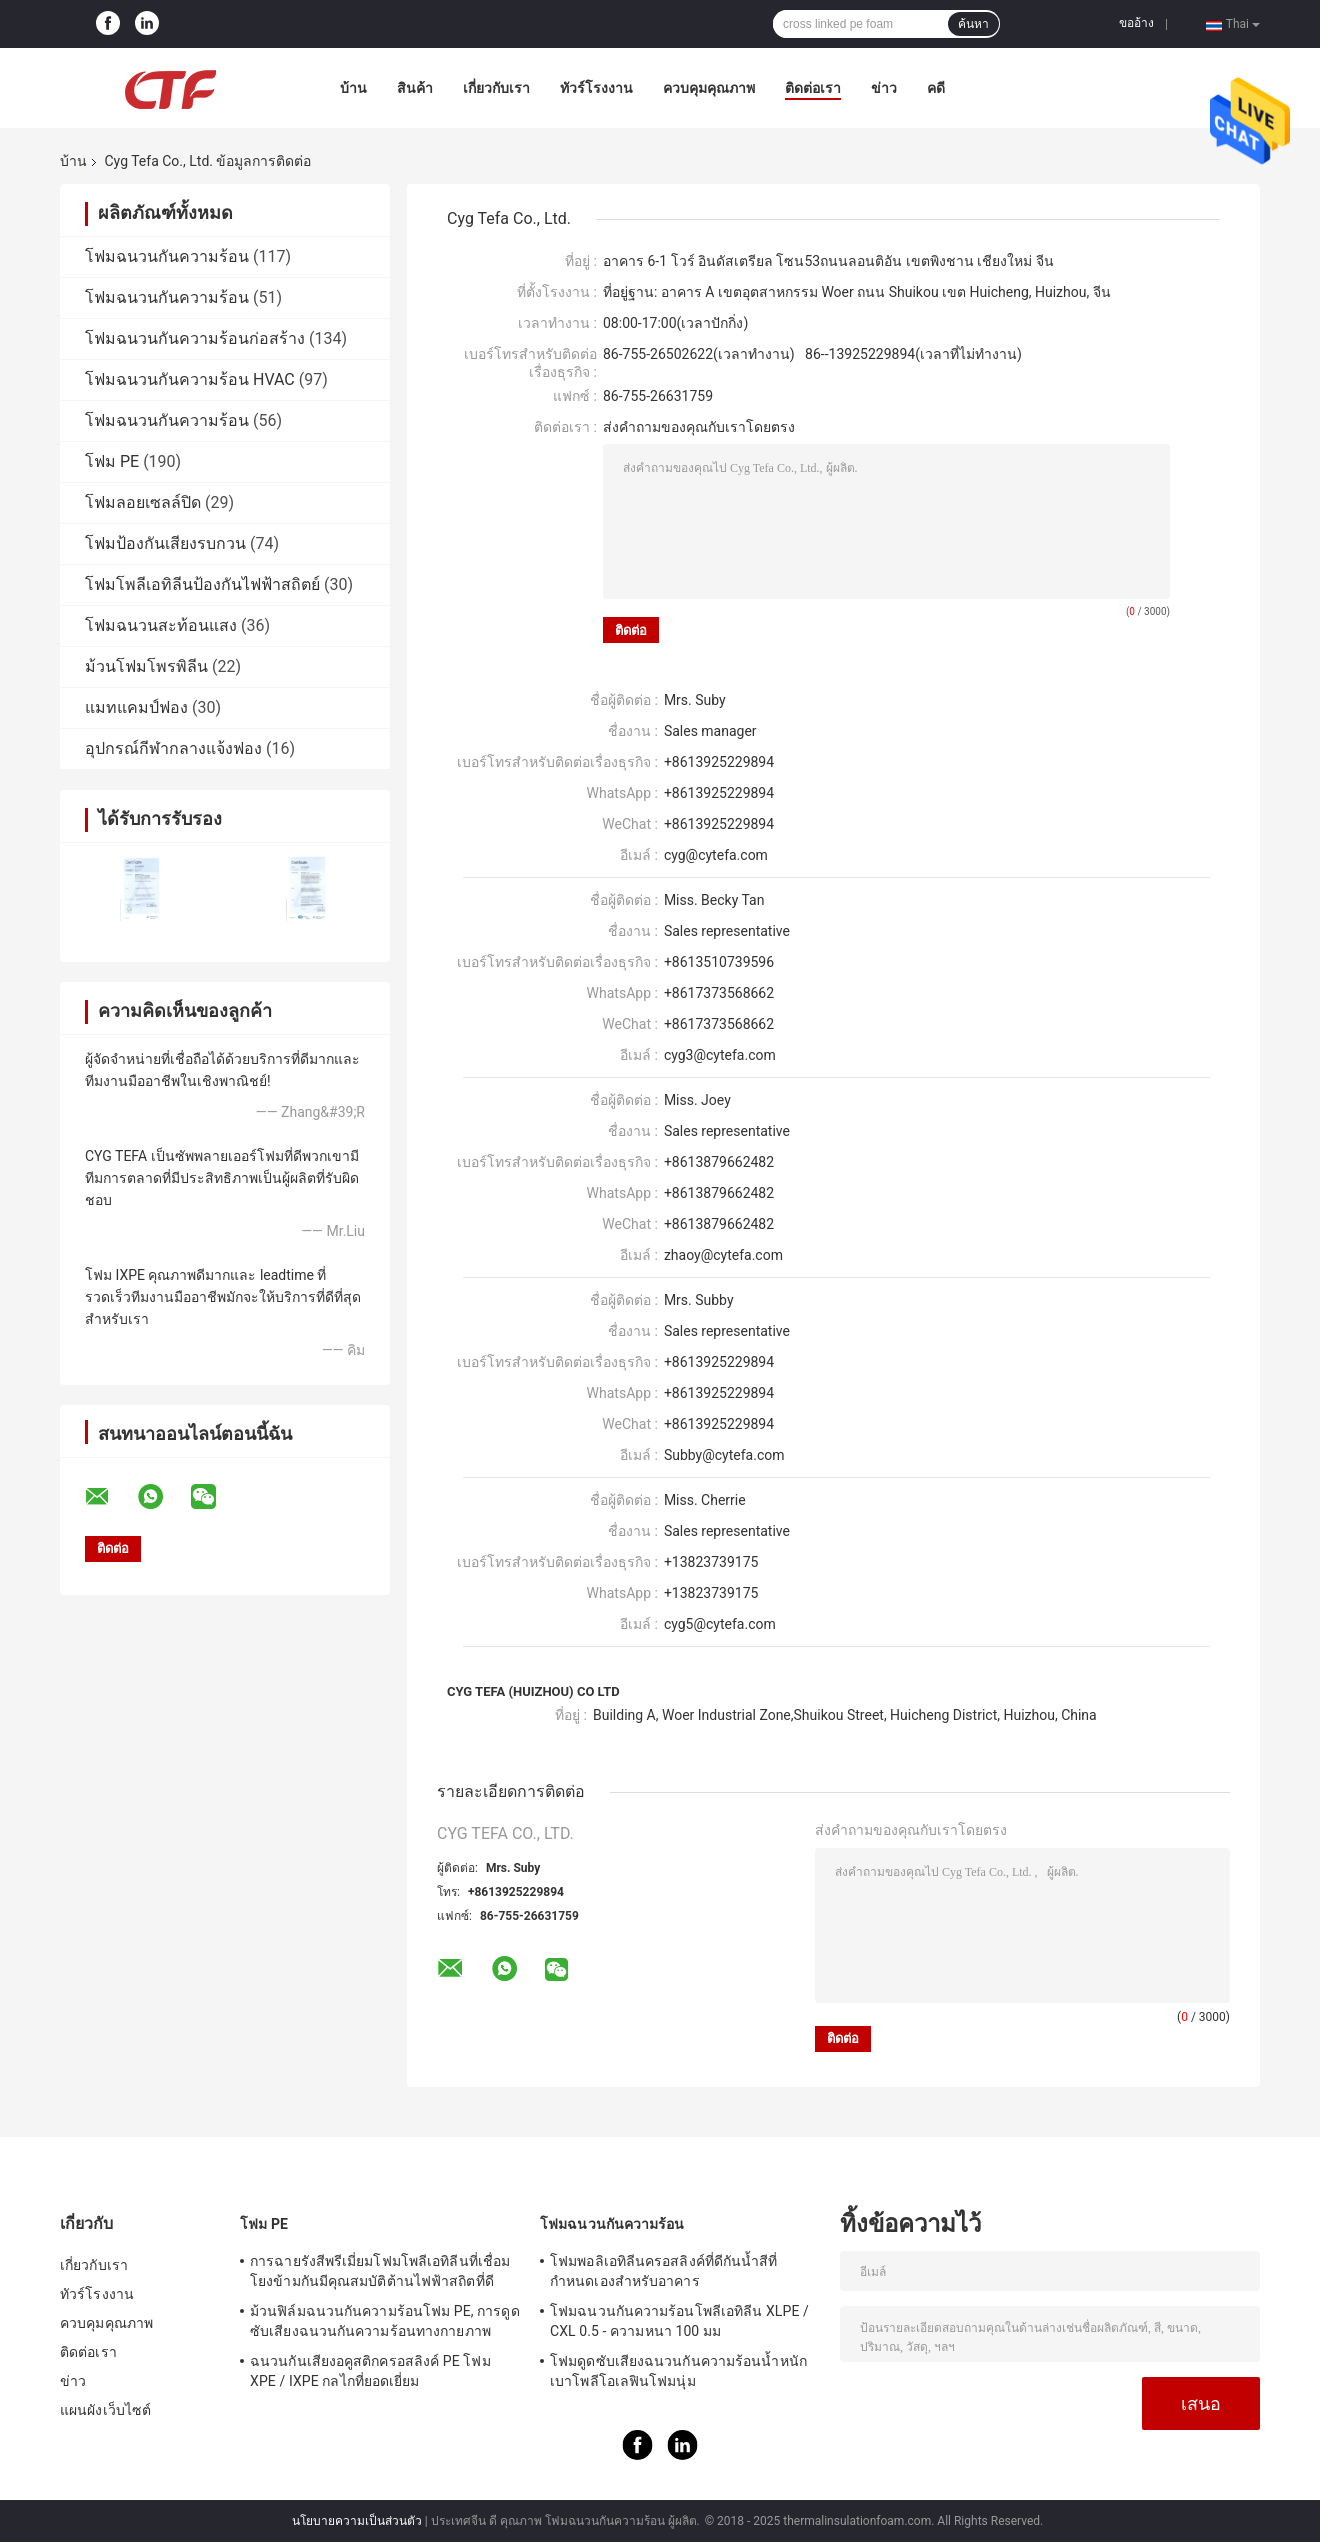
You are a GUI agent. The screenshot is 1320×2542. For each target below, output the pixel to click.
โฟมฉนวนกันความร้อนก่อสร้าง (195, 338)
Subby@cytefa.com (724, 1455)
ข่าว (884, 88)
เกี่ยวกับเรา (496, 88)
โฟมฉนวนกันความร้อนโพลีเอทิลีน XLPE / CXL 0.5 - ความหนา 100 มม (679, 2321)
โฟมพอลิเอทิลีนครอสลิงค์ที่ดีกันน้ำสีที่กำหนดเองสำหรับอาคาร (664, 2271)
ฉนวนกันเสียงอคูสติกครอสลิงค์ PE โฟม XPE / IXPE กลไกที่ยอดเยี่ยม (370, 2371)
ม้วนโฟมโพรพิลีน (146, 666)
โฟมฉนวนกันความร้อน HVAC (190, 379)
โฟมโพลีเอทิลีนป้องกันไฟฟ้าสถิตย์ (202, 584)
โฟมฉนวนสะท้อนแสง (161, 625)
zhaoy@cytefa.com (723, 1255)
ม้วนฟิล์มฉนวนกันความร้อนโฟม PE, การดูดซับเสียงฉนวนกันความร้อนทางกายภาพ (385, 2321)
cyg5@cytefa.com (720, 1624)
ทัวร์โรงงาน (596, 88)
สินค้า (415, 88)
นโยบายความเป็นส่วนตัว (357, 2521)
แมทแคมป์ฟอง (136, 707)
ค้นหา (973, 24)
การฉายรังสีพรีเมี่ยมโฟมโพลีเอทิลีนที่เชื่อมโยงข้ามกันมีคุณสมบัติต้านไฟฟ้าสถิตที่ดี (380, 2271)
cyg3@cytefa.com (720, 1055)
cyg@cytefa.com (716, 855)
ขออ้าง (1136, 23)
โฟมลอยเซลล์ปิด (143, 502)
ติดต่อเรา (813, 88)
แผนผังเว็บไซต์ (105, 2410)
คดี (936, 88)
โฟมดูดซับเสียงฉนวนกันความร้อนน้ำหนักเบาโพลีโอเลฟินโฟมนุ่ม (678, 2371)
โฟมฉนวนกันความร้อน (167, 256)
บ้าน (353, 88)
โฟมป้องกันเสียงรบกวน (165, 543)
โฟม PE (112, 461)
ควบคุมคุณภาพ (709, 88)
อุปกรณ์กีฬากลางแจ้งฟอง (173, 748)
